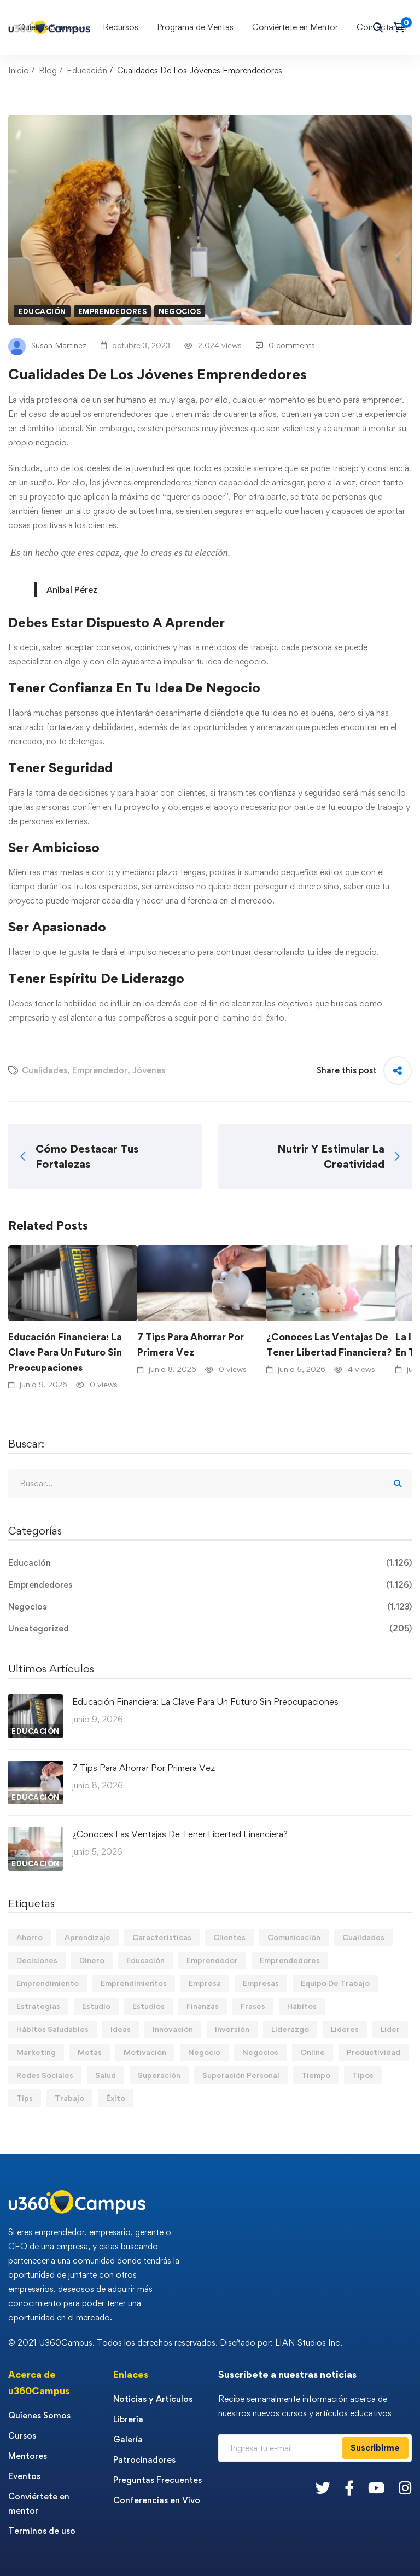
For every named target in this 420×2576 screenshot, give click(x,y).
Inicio (18, 70)
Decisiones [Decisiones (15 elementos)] (36, 1960)
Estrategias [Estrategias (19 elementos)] (38, 2006)
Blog (48, 70)
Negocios (180, 311)
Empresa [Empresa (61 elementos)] (205, 1983)
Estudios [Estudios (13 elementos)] (148, 2006)
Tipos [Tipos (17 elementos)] (363, 2075)
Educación (87, 70)
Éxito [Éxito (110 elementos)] (115, 2098)
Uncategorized (210, 1629)
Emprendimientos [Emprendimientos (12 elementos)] (134, 1983)
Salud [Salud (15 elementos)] (105, 2075)
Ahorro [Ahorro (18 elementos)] (29, 1937)
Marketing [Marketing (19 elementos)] (36, 2052)
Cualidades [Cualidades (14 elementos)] (363, 1937)
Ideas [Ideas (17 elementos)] (120, 2029)
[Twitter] (322, 2487)
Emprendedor (99, 1070)
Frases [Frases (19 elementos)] (253, 2006)
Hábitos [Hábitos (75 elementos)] (302, 2006)
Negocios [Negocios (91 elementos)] (260, 2052)
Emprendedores (112, 311)
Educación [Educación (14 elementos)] (145, 1960)
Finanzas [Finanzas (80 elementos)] (202, 2006)
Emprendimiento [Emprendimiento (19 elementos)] (47, 1983)
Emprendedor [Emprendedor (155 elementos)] (212, 1960)
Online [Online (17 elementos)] (312, 2052)
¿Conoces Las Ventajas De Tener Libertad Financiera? (329, 1344)
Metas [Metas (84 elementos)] (90, 2052)
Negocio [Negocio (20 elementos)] (204, 2052)
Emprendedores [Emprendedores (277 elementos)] (290, 1960)
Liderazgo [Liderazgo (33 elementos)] (290, 2029)
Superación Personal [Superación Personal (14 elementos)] (240, 2075)
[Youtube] (376, 2487)
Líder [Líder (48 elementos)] (390, 2029)
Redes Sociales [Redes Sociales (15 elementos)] (44, 2075)
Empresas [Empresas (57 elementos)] (261, 1983)
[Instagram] (405, 2487)
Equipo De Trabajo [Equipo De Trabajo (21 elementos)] (335, 1983)
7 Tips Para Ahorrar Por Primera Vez (190, 1344)
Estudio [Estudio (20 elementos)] (96, 2006)
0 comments (285, 345)
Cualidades (44, 1070)
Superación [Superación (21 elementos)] (159, 2075)
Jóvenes (148, 1070)
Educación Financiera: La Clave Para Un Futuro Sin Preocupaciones (65, 1352)
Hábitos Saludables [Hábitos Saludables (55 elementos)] (52, 2029)
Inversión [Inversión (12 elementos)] (232, 2029)
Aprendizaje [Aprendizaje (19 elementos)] (87, 1937)
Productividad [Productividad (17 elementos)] (373, 2052)
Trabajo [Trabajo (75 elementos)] (69, 2098)
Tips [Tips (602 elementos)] (24, 2098)
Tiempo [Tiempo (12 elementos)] (315, 2075)
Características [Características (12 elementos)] (161, 1937)
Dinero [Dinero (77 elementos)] (91, 1960)
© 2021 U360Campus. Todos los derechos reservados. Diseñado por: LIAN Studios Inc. (175, 2342)
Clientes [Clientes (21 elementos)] (229, 1937)
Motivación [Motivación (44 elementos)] (145, 2052)
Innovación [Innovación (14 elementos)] (173, 2029)
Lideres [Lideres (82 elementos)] (345, 2029)
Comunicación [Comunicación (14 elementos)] (293, 1937)
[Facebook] (349, 2487)
